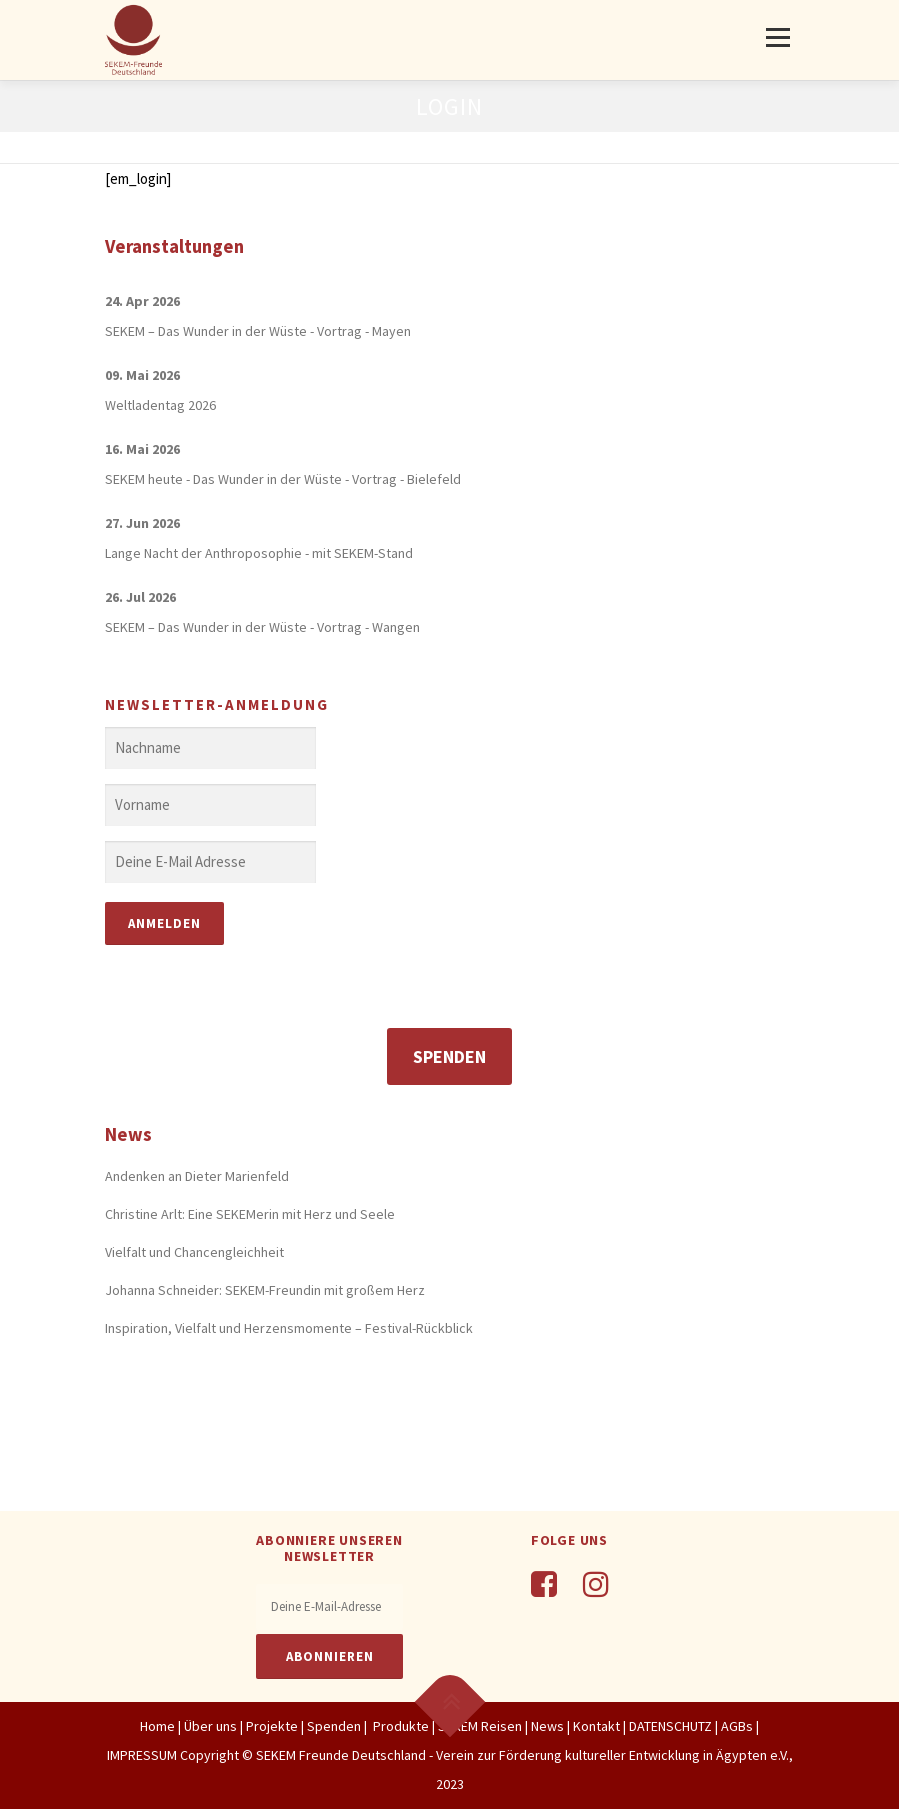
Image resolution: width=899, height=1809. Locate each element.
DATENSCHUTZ (672, 1726)
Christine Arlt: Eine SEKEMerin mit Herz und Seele (250, 1214)
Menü (777, 37)
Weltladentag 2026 (160, 405)
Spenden (449, 1056)
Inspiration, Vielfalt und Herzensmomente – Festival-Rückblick (289, 1328)
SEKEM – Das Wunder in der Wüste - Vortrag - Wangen (262, 627)
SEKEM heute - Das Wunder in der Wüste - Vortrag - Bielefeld (283, 479)
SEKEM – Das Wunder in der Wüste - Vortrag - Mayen (258, 331)
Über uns (210, 1726)
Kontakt (596, 1726)
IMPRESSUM (142, 1755)
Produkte (399, 1726)
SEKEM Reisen (480, 1726)
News (547, 1726)
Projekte (272, 1726)
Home (157, 1726)
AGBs (737, 1726)
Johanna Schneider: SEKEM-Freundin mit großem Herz (265, 1290)
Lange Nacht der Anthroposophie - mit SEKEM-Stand (259, 553)
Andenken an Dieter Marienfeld (197, 1176)
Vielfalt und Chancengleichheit (194, 1252)
